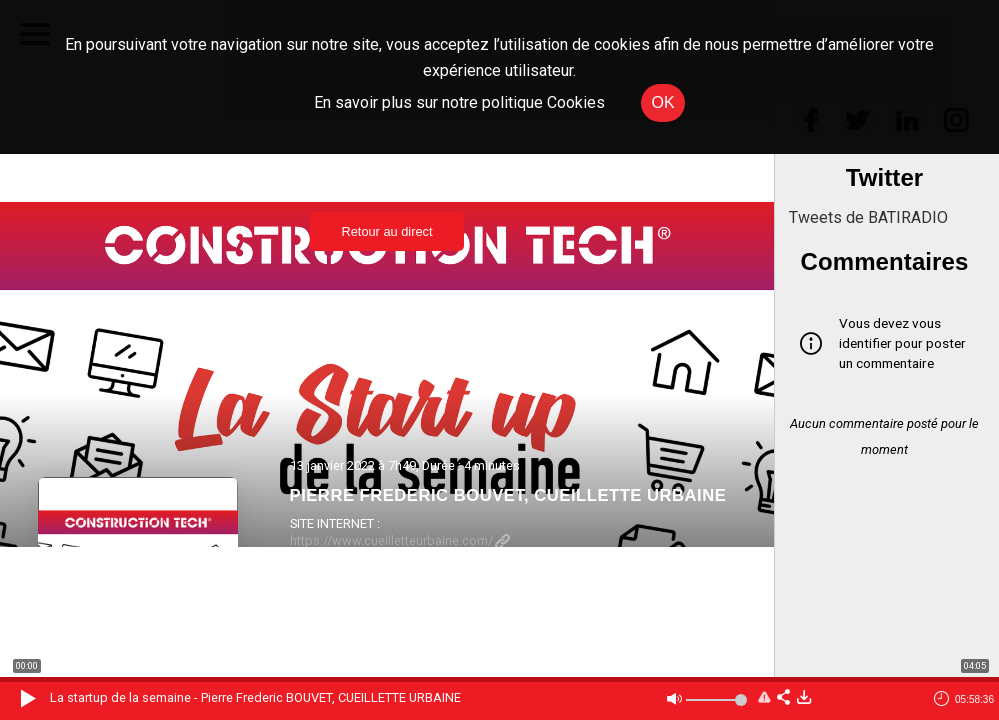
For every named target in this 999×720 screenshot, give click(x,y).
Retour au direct (386, 231)
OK (662, 102)
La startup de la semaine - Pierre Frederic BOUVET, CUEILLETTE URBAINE (255, 697)
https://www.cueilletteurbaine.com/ (400, 540)
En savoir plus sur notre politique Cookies (459, 102)
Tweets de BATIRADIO (868, 217)
